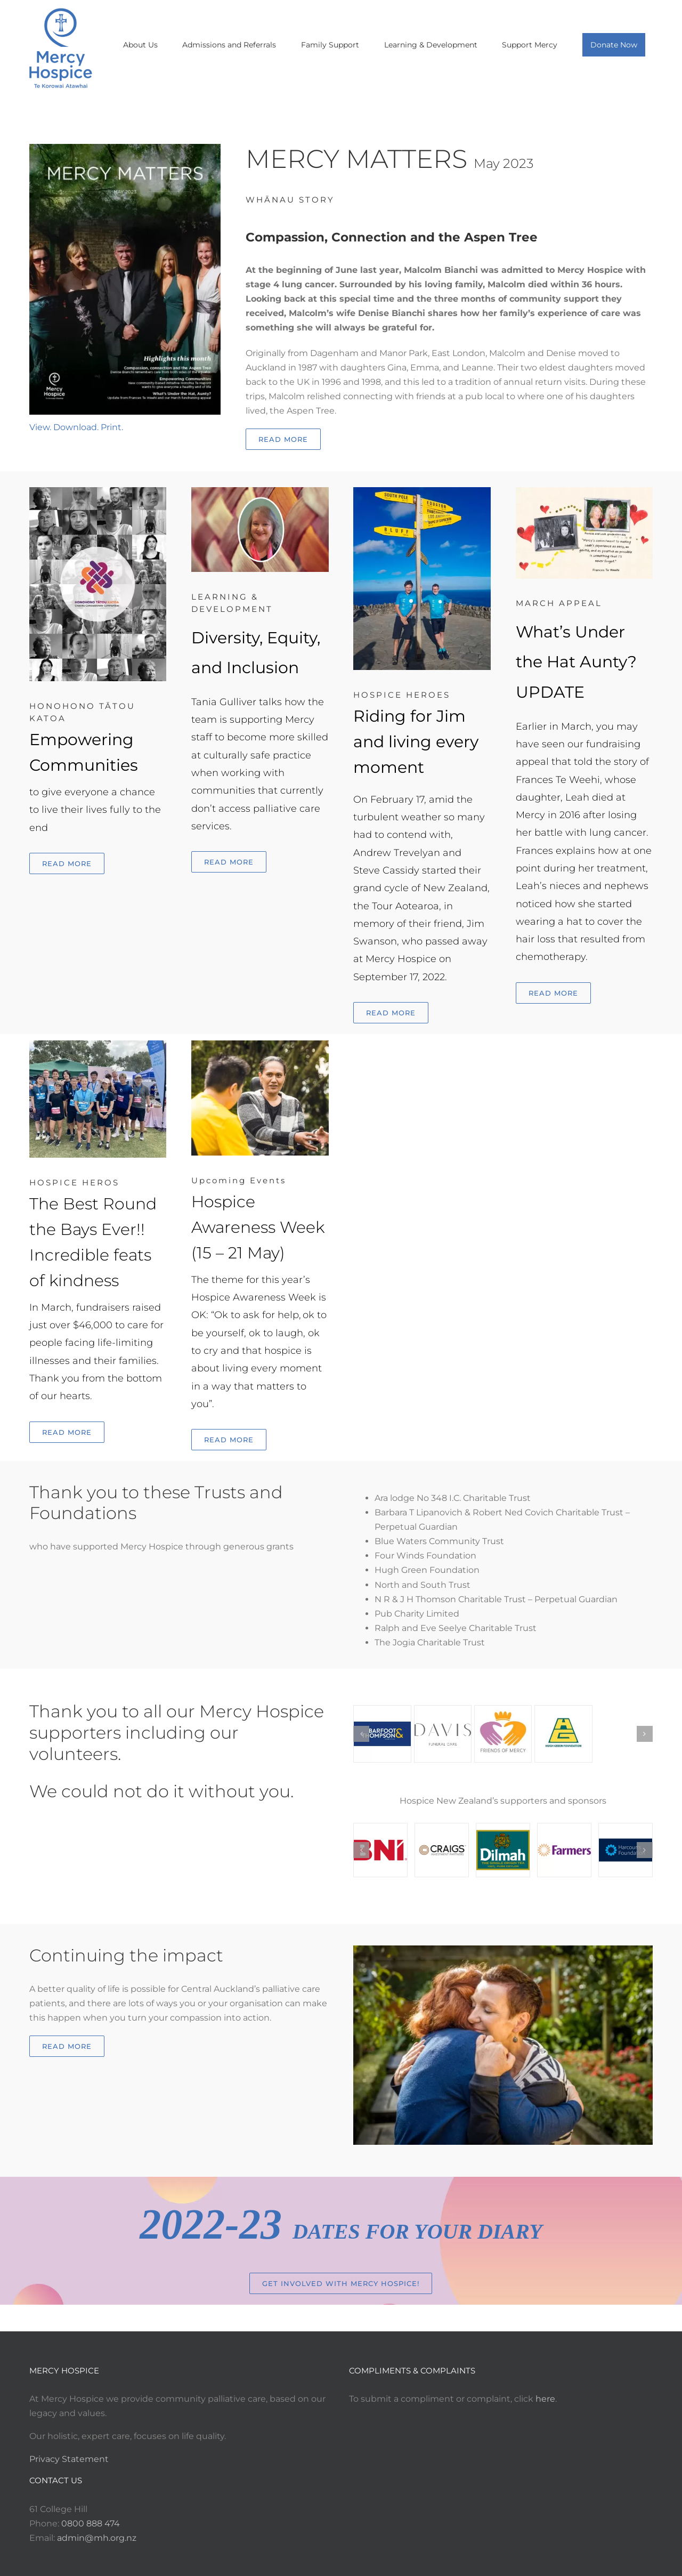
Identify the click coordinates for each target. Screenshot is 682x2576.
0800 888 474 (90, 2523)
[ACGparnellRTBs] (97, 1044)
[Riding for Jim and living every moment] (421, 491)
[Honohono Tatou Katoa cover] (97, 491)
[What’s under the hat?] (584, 491)
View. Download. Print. (76, 427)
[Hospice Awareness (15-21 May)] (259, 1044)
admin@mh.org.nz (96, 2538)
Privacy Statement (69, 2459)
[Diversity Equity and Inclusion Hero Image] (259, 491)
